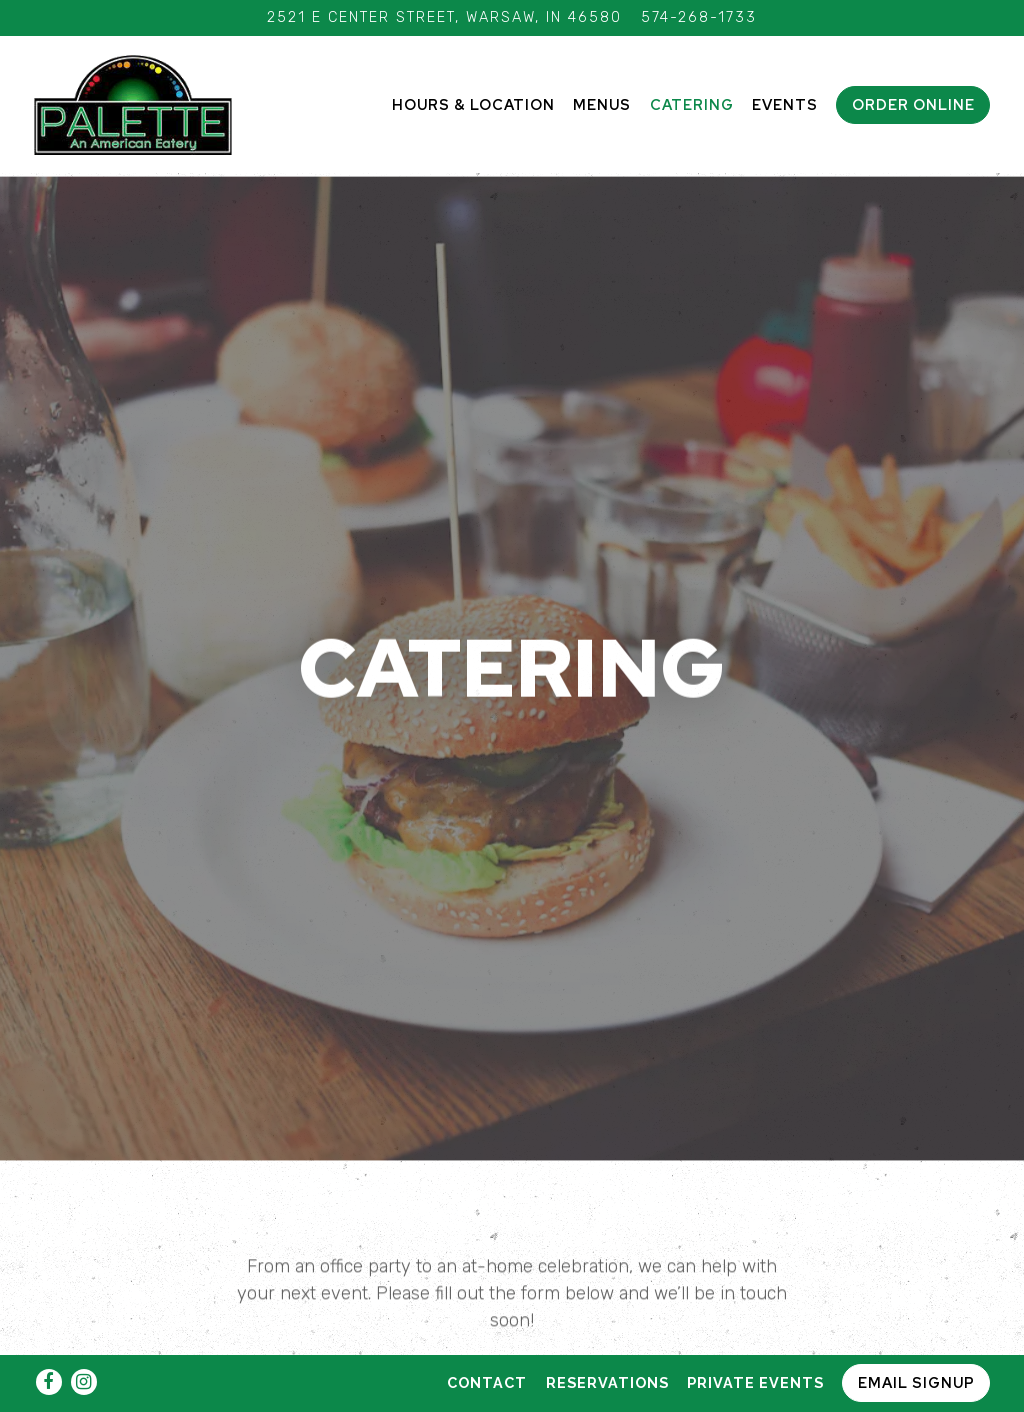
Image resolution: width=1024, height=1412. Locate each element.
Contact (487, 1382)
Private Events (755, 1382)
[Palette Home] (134, 104)
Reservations (607, 1382)
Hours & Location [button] (473, 104)
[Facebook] (49, 1382)
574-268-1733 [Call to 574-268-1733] (699, 17)
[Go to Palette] (444, 18)
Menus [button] (602, 104)
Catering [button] (692, 104)
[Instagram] (84, 1382)
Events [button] (785, 104)
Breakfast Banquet (385, 1342)
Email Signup (916, 1382)
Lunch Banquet (640, 1342)
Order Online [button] (913, 104)
